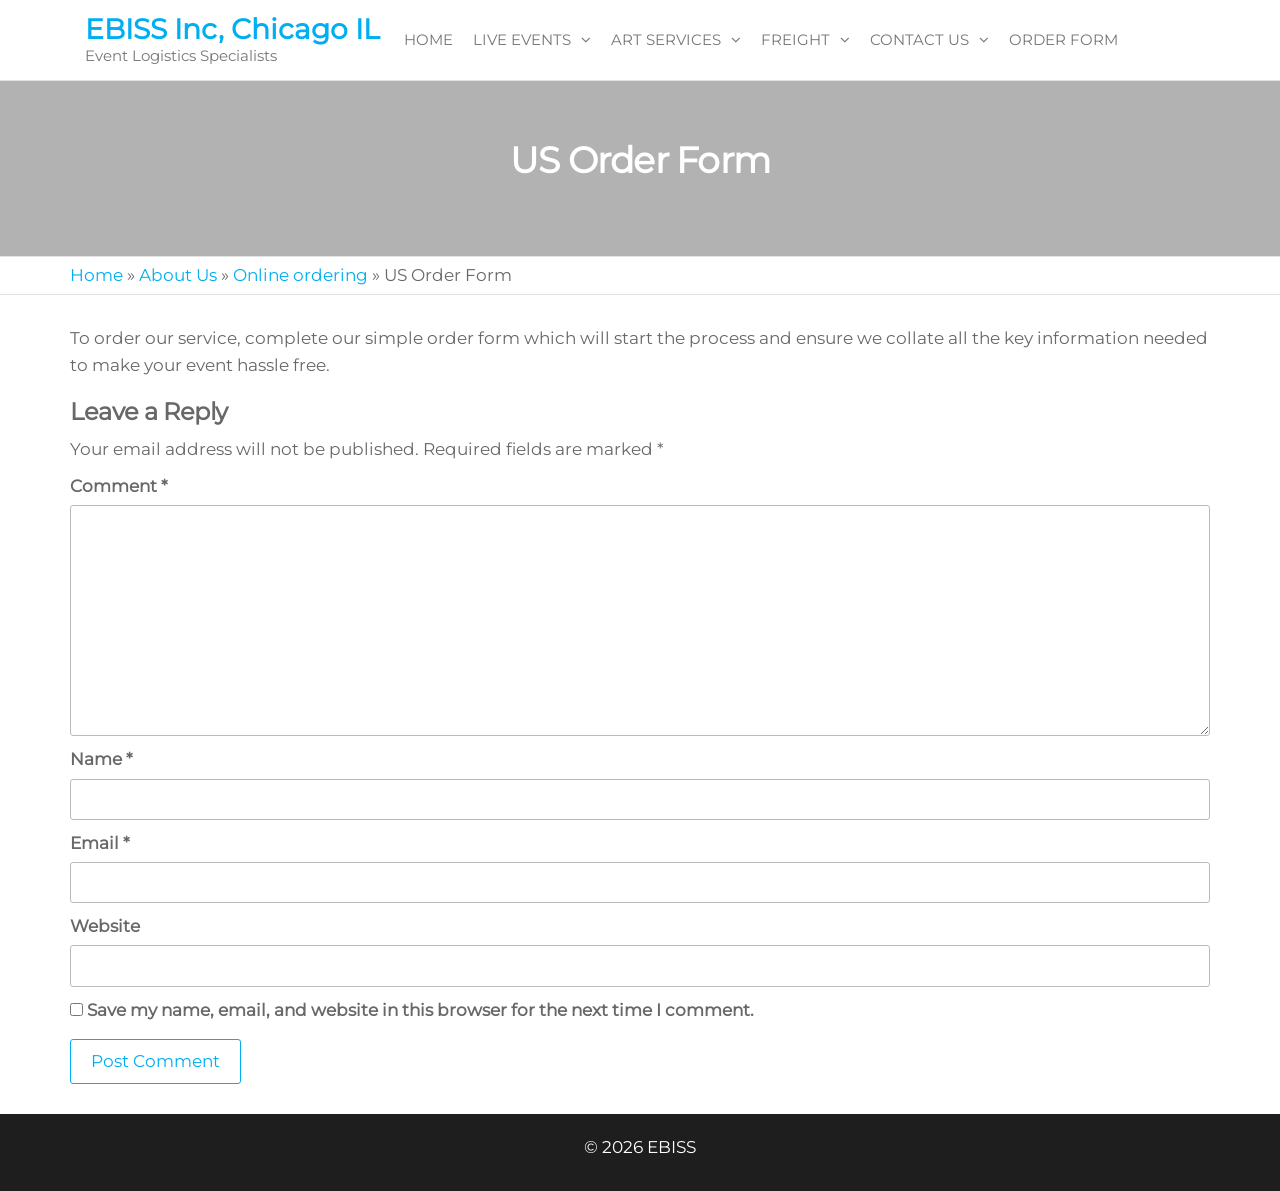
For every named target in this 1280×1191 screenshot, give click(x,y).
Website (105, 926)
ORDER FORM (1063, 39)
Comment (119, 486)
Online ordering (300, 275)
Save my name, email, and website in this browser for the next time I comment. (420, 1010)
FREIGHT (795, 39)
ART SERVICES (666, 39)
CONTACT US (919, 39)
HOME (428, 39)
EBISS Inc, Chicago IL (232, 29)
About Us (178, 275)
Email (100, 843)
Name (101, 759)
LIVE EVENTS (522, 39)
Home (96, 275)
